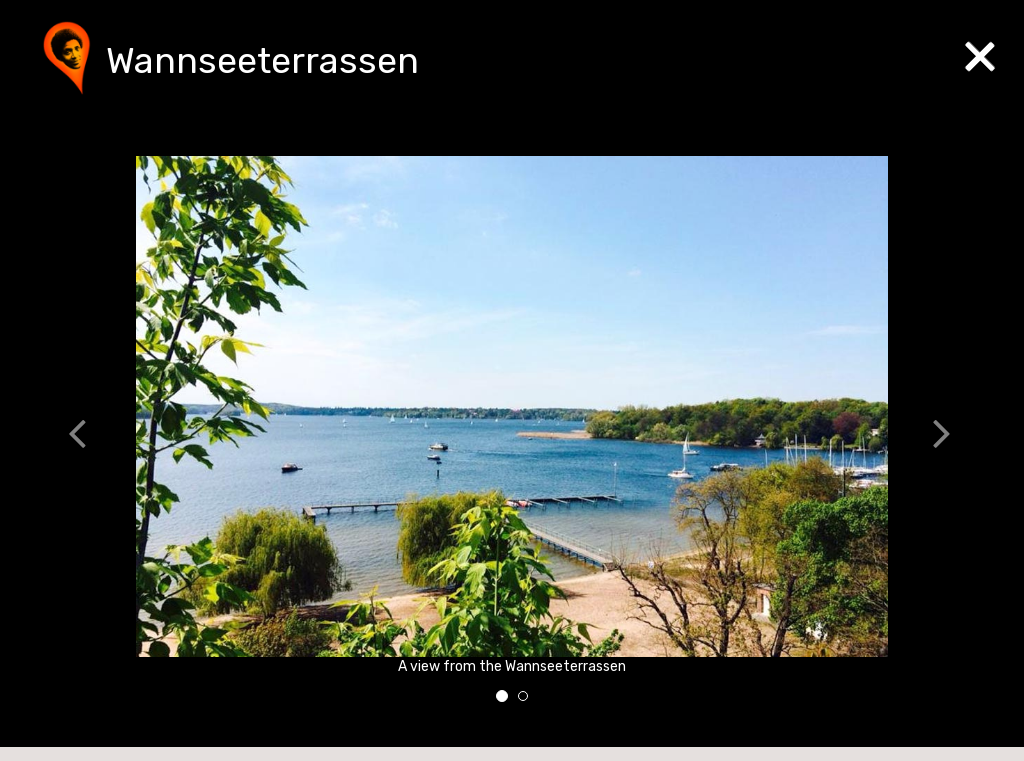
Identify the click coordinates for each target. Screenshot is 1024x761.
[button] (89, 436)
